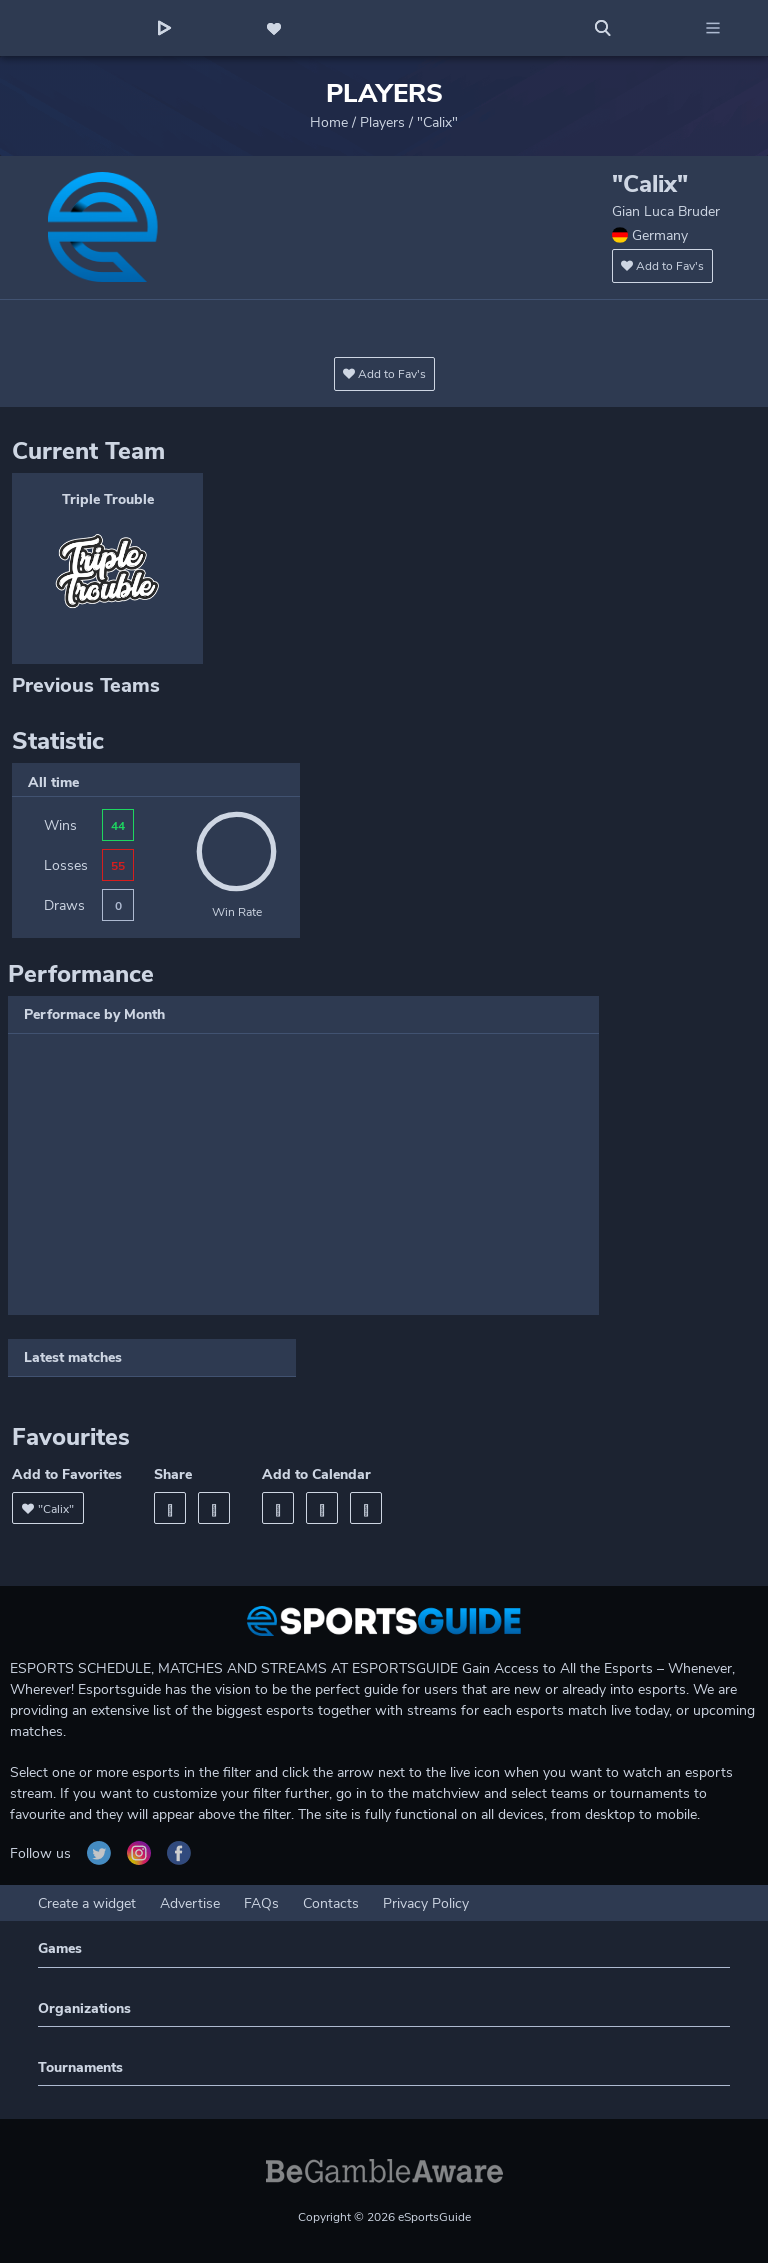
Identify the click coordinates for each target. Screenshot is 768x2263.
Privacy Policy (426, 1903)
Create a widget (87, 1903)
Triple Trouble (108, 499)
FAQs (261, 1903)
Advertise (190, 1903)
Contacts (331, 1903)
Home (329, 122)
